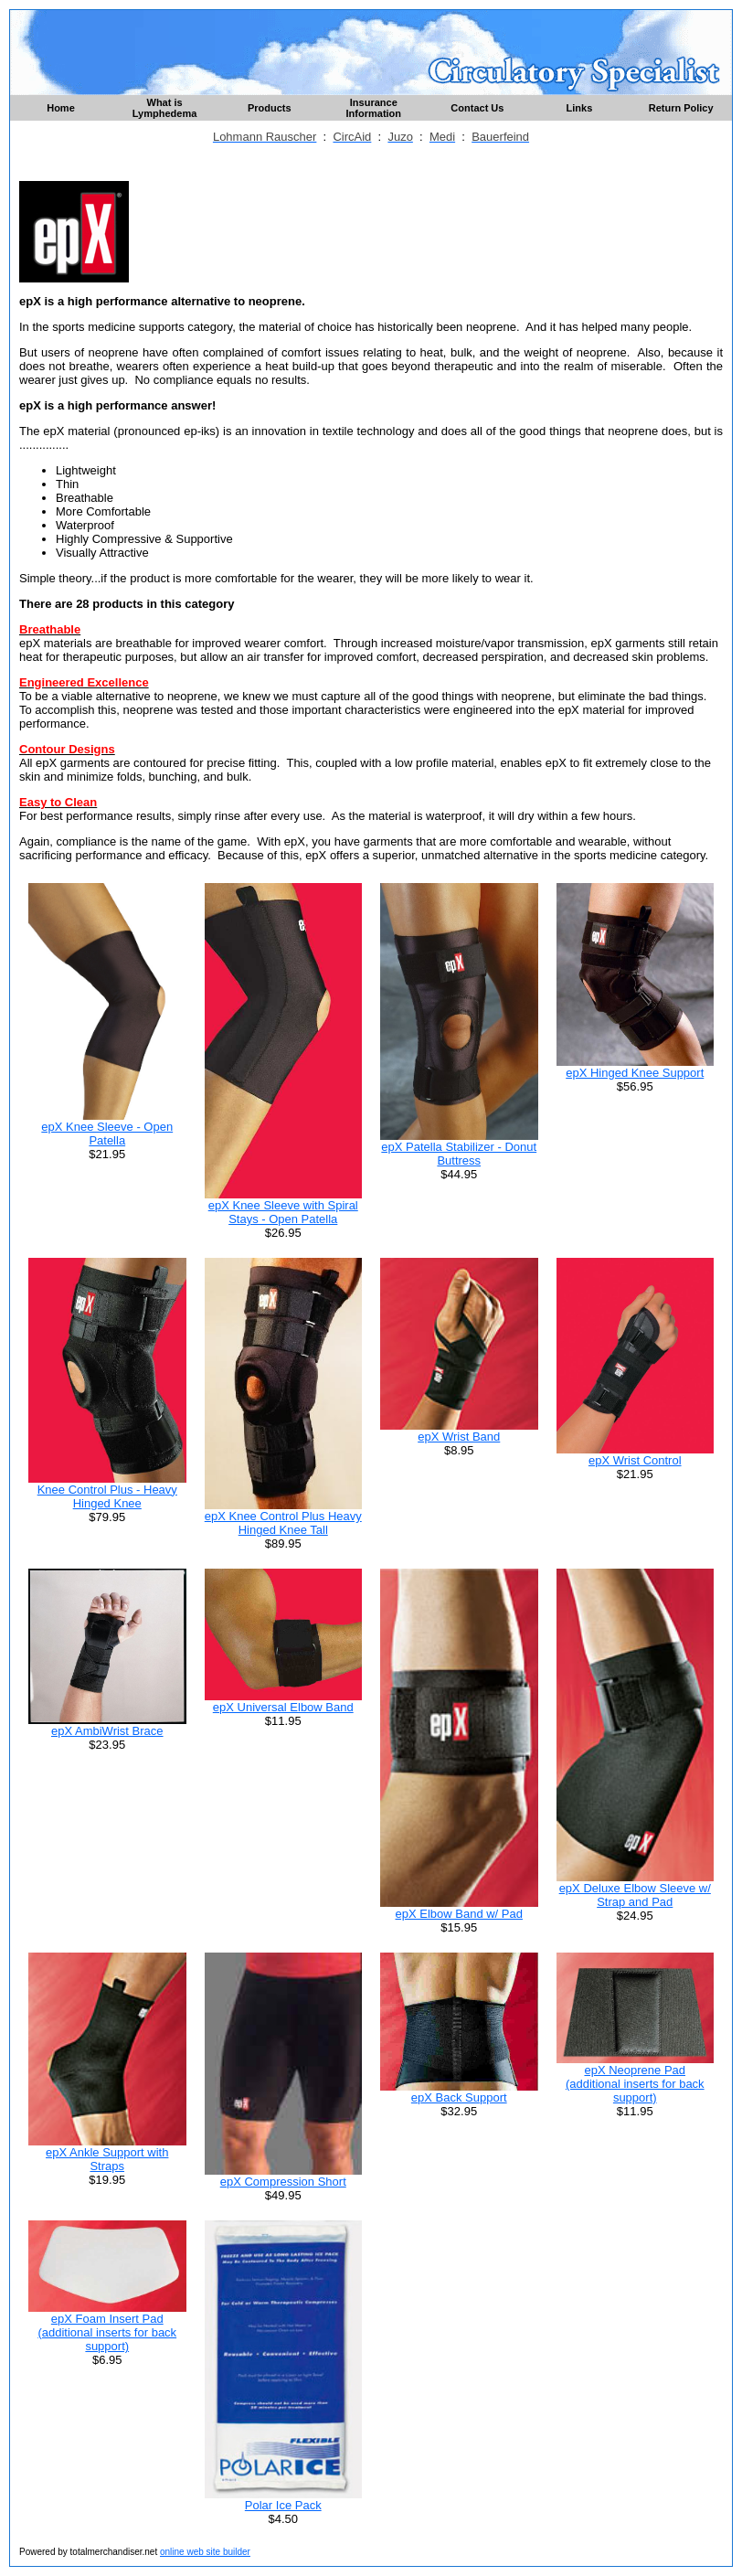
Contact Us (477, 107)
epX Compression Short (283, 2181)
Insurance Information (374, 108)
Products (270, 107)
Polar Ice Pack (283, 2505)
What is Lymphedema (164, 108)
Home (61, 107)
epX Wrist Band (459, 1436)
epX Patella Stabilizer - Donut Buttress (458, 1153)
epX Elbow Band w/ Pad (459, 1914)
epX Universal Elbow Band (283, 1707)
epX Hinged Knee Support (635, 1073)
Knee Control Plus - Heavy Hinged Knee (107, 1496)
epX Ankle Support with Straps (107, 2159)
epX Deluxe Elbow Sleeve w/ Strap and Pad (635, 1895)
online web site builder (205, 2552)
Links (580, 107)
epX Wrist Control (635, 1460)
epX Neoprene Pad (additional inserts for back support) (635, 2083)
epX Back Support (459, 2097)
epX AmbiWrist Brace (107, 1731)
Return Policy (681, 107)
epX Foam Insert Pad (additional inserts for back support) (106, 2332)
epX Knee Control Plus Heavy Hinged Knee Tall (283, 1523)
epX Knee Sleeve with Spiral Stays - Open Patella (283, 1212)
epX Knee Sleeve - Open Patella (107, 1133)
